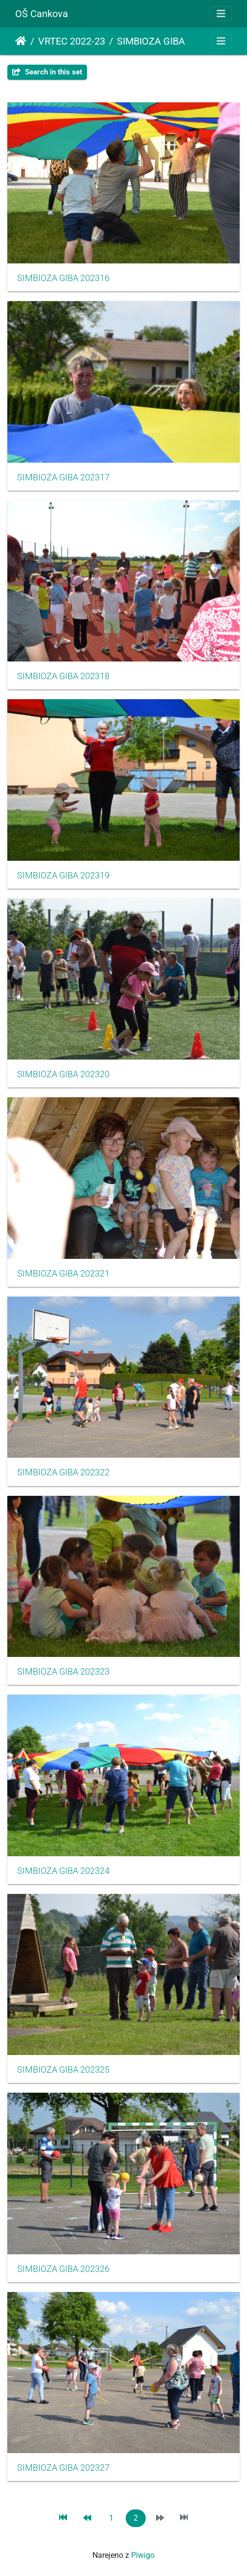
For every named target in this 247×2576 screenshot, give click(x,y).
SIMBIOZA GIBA (151, 41)
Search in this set (47, 72)
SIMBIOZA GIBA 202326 (63, 2269)
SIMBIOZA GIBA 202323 (63, 1672)
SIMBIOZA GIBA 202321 (63, 1273)
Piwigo (143, 2555)
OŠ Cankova (41, 14)
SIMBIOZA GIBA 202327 (63, 2468)
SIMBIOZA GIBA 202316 (63, 278)
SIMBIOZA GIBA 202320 (63, 1074)
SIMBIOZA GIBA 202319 (63, 875)
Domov (20, 41)
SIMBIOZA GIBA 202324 (63, 1871)
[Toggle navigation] (221, 13)
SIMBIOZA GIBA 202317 (63, 477)
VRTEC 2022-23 (71, 41)
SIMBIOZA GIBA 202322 (63, 1472)
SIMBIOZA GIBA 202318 (63, 676)
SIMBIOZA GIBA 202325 (63, 2070)
